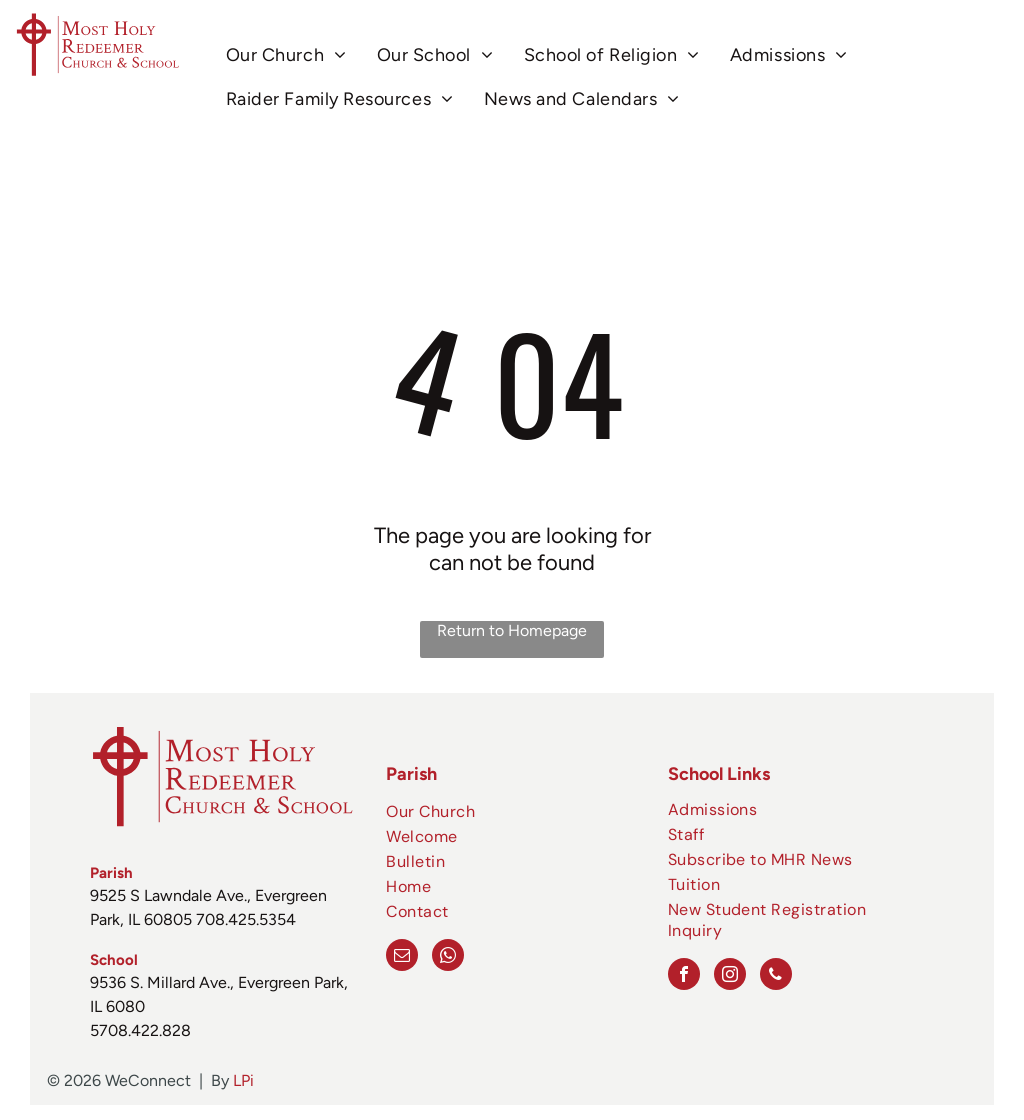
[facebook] (684, 976)
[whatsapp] (448, 957)
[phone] (776, 976)
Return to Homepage (512, 630)
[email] (402, 957)
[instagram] (730, 976)
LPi (243, 1080)
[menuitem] (286, 55)
